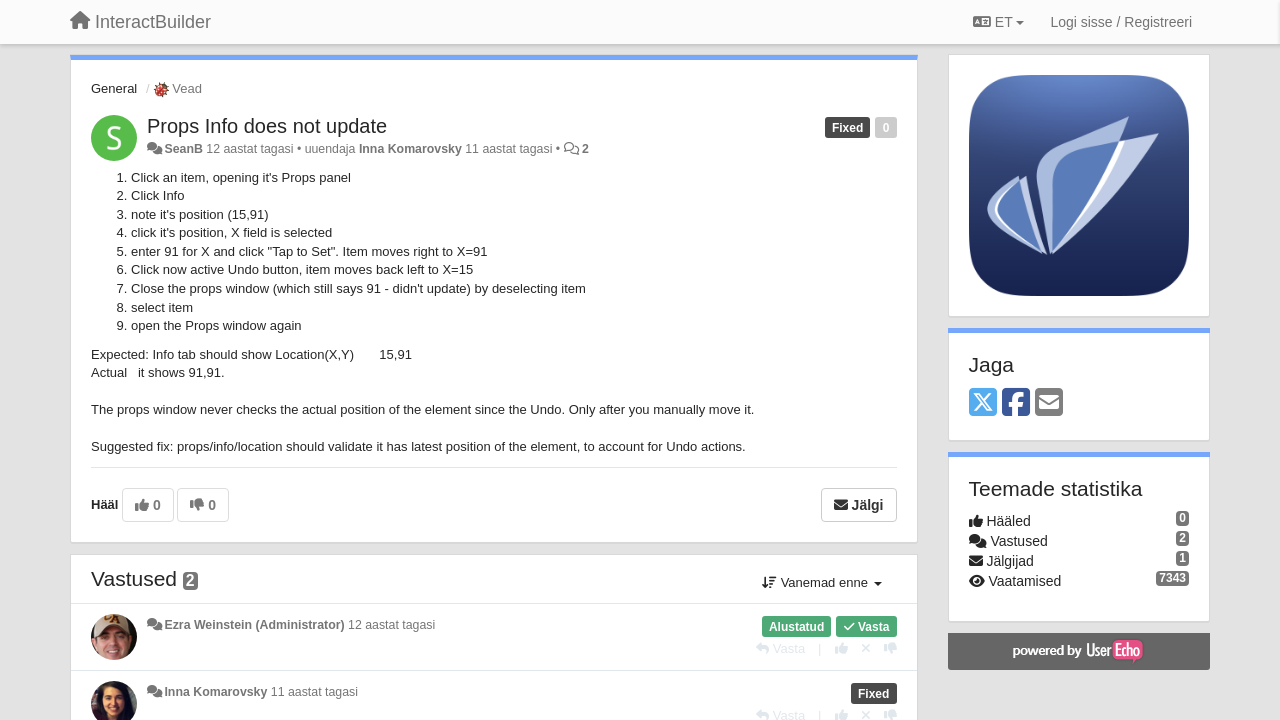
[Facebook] (1016, 403)
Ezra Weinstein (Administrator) (254, 625)
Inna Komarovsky (410, 149)
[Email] (1049, 403)
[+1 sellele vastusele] (841, 648)
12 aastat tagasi (391, 625)
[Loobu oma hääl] (866, 648)
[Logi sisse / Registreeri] (1121, 22)
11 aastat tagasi (314, 692)
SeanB (183, 149)
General (114, 88)
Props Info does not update (267, 126)
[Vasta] (780, 648)
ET (998, 22)
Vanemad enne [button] (821, 582)
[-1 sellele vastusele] (890, 648)
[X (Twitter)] (983, 403)
